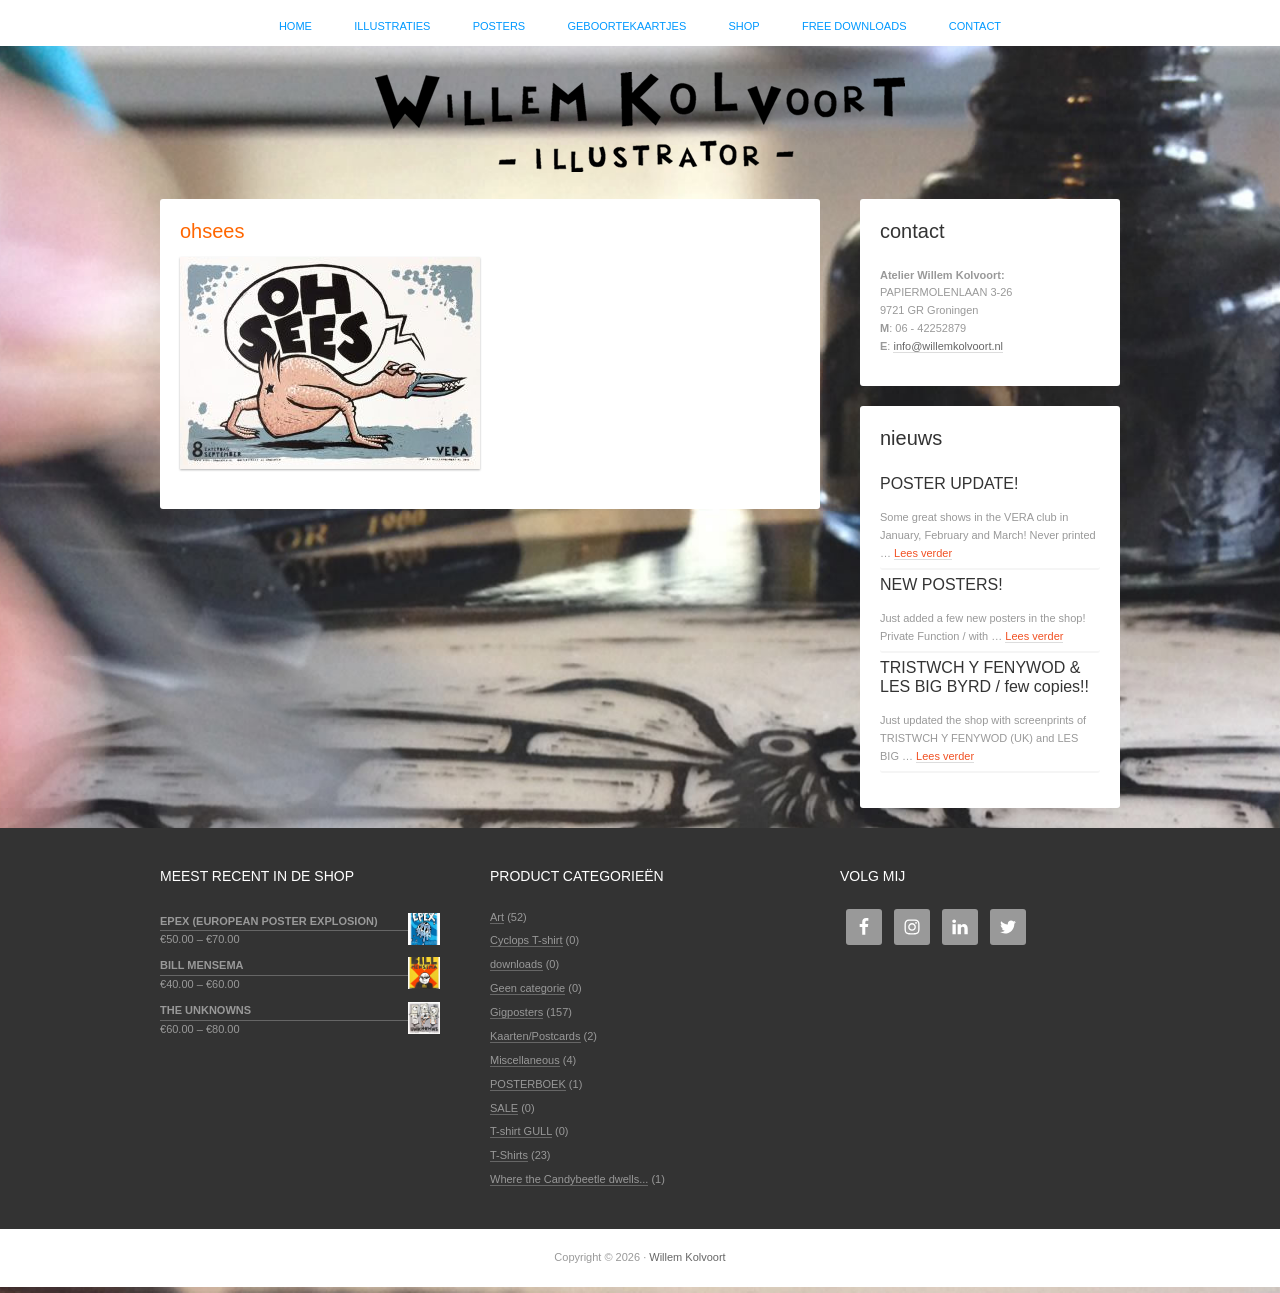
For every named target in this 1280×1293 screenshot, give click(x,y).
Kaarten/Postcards (535, 1042)
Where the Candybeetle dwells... (569, 1185)
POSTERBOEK (528, 1090)
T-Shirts (509, 1161)
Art (497, 922)
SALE (504, 1113)
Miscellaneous (525, 1066)
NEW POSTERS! (941, 590)
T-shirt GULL (521, 1137)
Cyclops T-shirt (526, 946)
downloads (516, 970)
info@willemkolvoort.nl (948, 352)
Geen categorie (527, 994)
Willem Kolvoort (640, 115)
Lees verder (923, 559)
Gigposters (516, 1018)
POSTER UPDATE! (949, 489)
